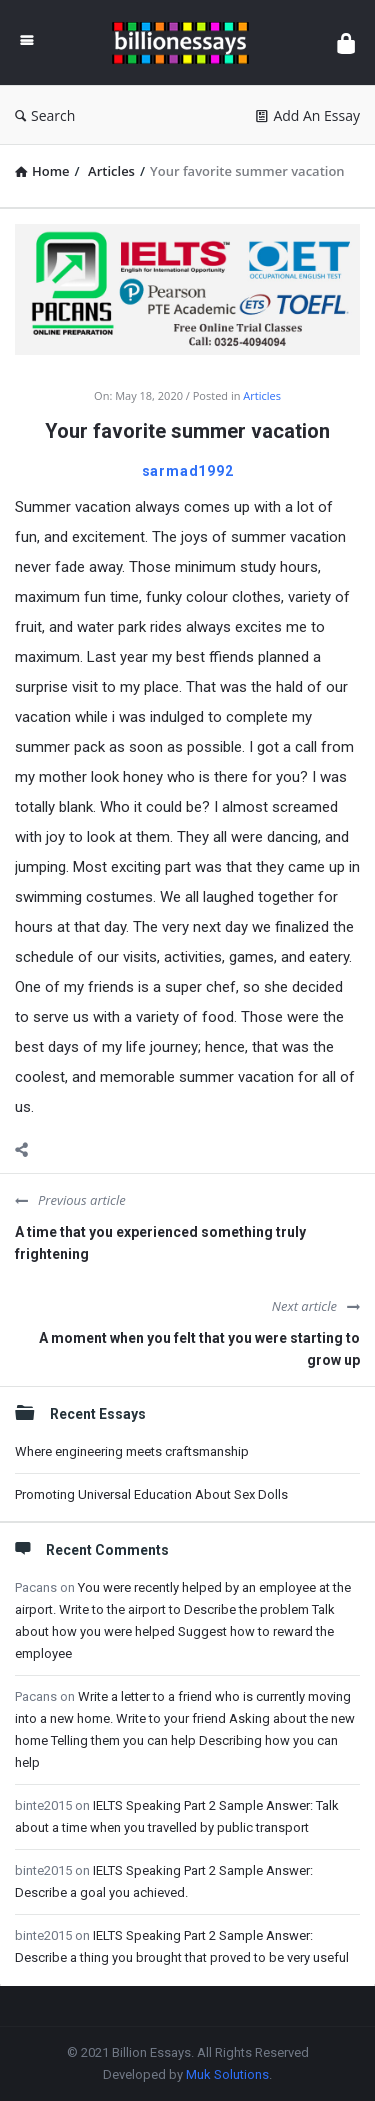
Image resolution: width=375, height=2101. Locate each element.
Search (45, 115)
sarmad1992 (188, 471)
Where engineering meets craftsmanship (132, 1451)
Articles (262, 395)
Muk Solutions (227, 2074)
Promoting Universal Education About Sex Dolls (151, 1494)
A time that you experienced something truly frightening (160, 1243)
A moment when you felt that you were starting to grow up (199, 1349)
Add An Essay (308, 115)
